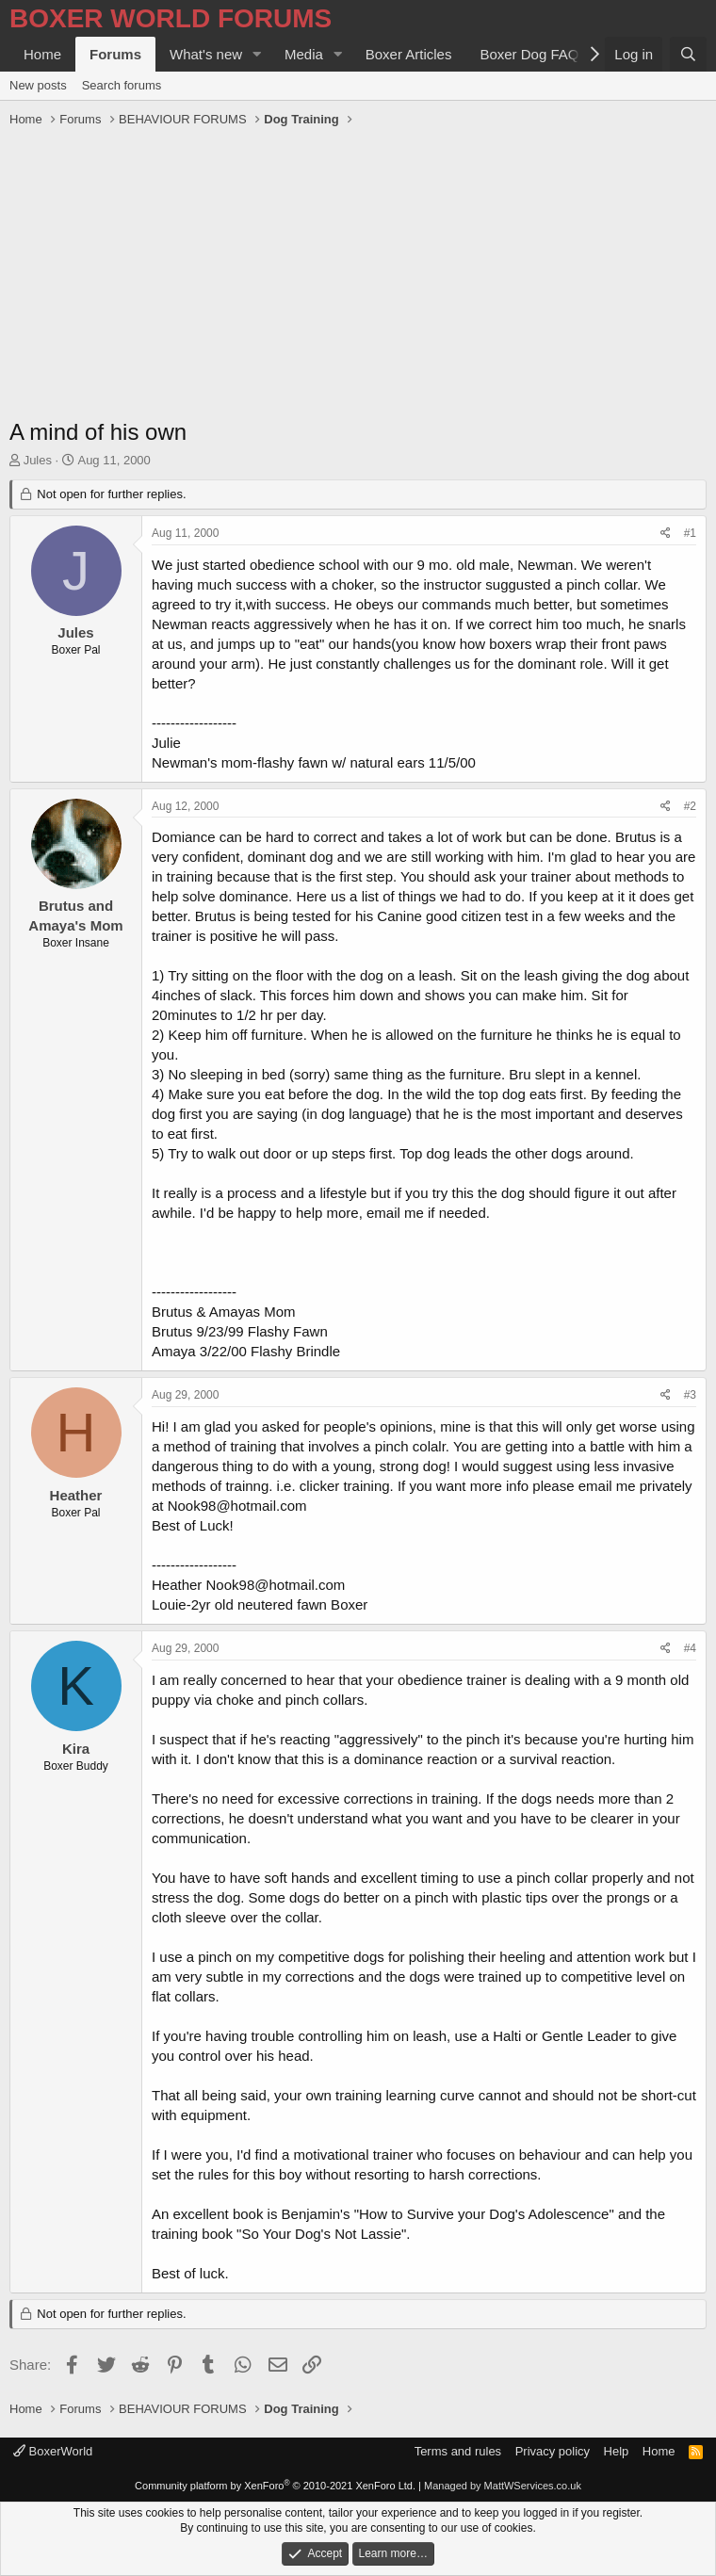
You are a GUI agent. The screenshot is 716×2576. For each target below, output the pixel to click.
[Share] (665, 533)
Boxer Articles (409, 54)
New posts (38, 85)
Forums (115, 54)
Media (304, 54)
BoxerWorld (52, 2451)
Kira (76, 1749)
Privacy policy (552, 2451)
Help (616, 2451)
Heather (76, 1495)
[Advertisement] (358, 275)
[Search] (688, 54)
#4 (690, 1648)
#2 (690, 806)
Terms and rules (458, 2451)
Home (42, 54)
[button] (257, 54)
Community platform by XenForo (275, 2485)
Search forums (122, 85)
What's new (206, 54)
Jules (38, 460)
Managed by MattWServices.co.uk (502, 2485)
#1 (690, 533)
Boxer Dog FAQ (529, 54)
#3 (690, 1394)
